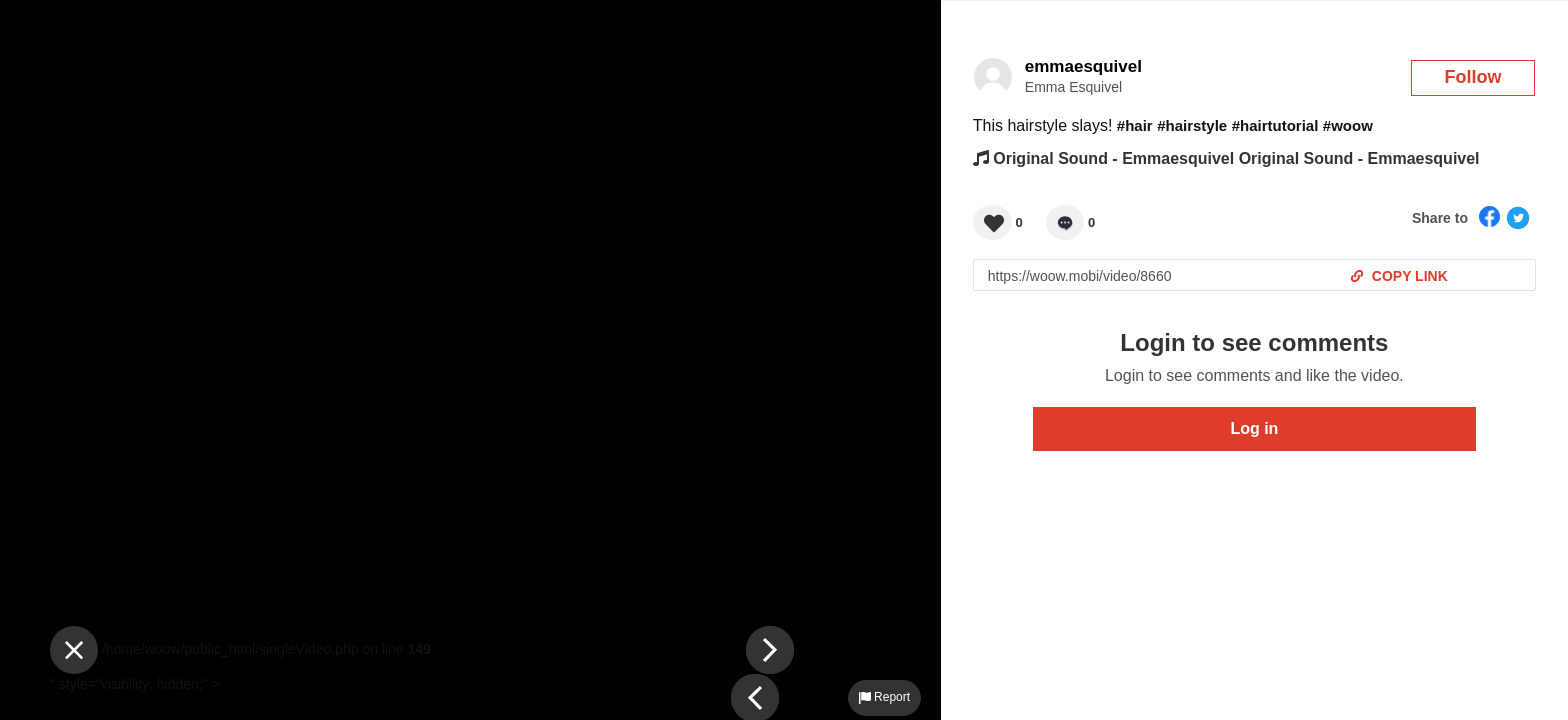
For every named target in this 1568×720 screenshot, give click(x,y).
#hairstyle (1192, 125)
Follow (1473, 77)
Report (884, 697)
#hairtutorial (1275, 125)
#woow (1348, 125)
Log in (1254, 428)
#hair (1135, 125)
